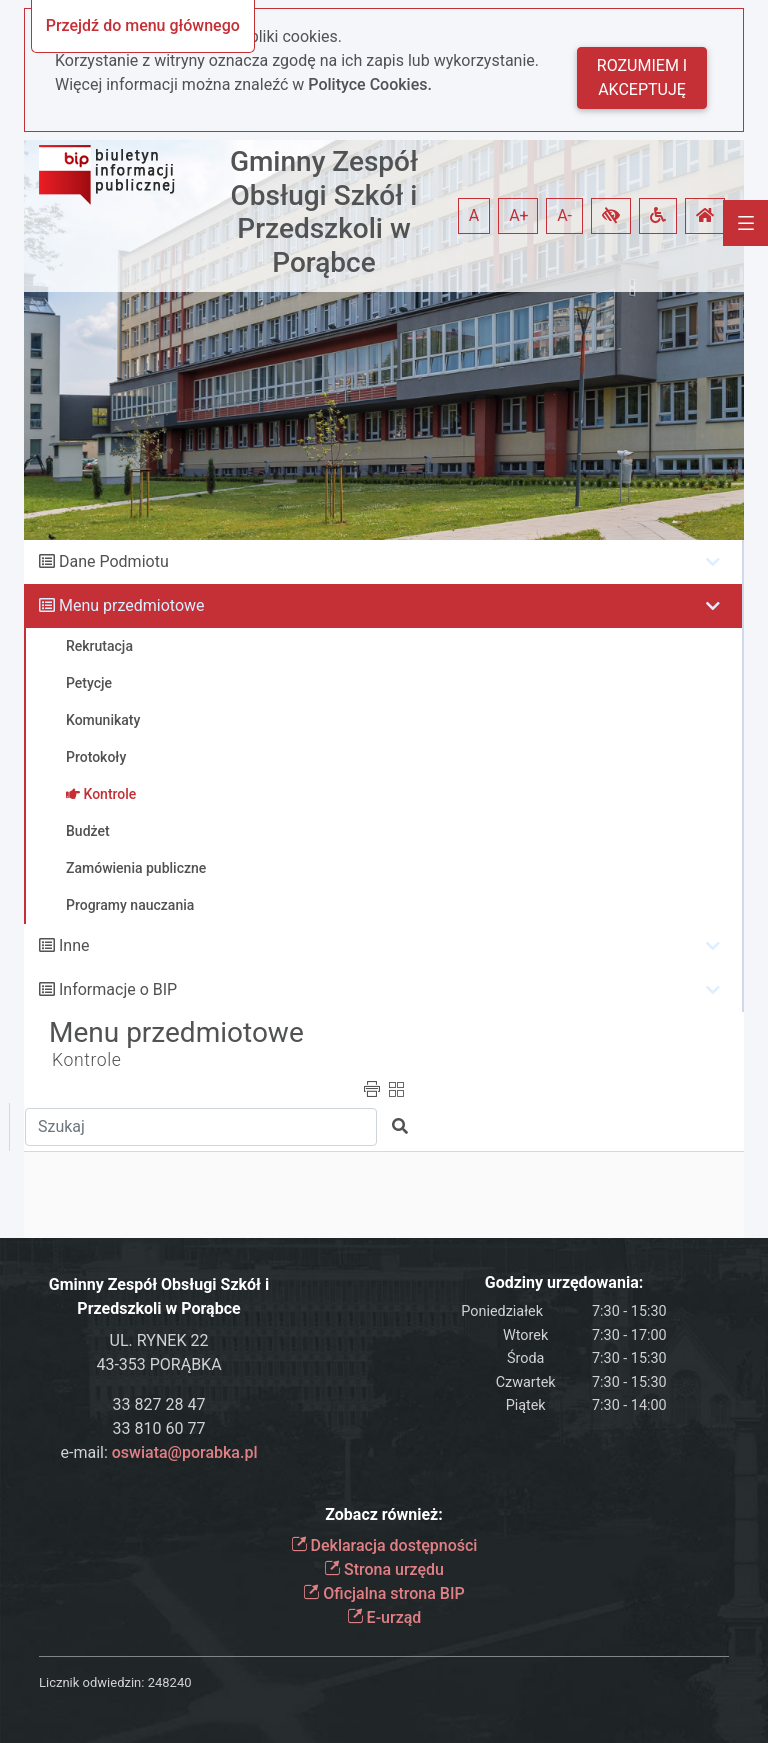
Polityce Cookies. (370, 84)
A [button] (474, 215)
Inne (74, 945)
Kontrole (87, 1060)
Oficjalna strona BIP (383, 1593)
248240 (170, 1682)
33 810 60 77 (159, 1428)
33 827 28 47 (159, 1404)
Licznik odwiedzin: (91, 1682)
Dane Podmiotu (114, 561)
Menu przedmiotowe (132, 605)
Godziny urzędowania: (564, 1282)
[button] (611, 216)
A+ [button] (519, 215)
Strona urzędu (384, 1569)
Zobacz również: (384, 1514)
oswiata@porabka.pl (185, 1452)
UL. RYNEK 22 (159, 1340)
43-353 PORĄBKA (158, 1364)
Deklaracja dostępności (384, 1545)
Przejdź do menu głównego (143, 25)
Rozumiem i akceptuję (642, 77)
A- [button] (564, 215)
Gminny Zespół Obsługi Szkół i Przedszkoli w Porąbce (324, 212)
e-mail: (158, 1452)
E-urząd (384, 1617)
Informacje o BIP (118, 989)
